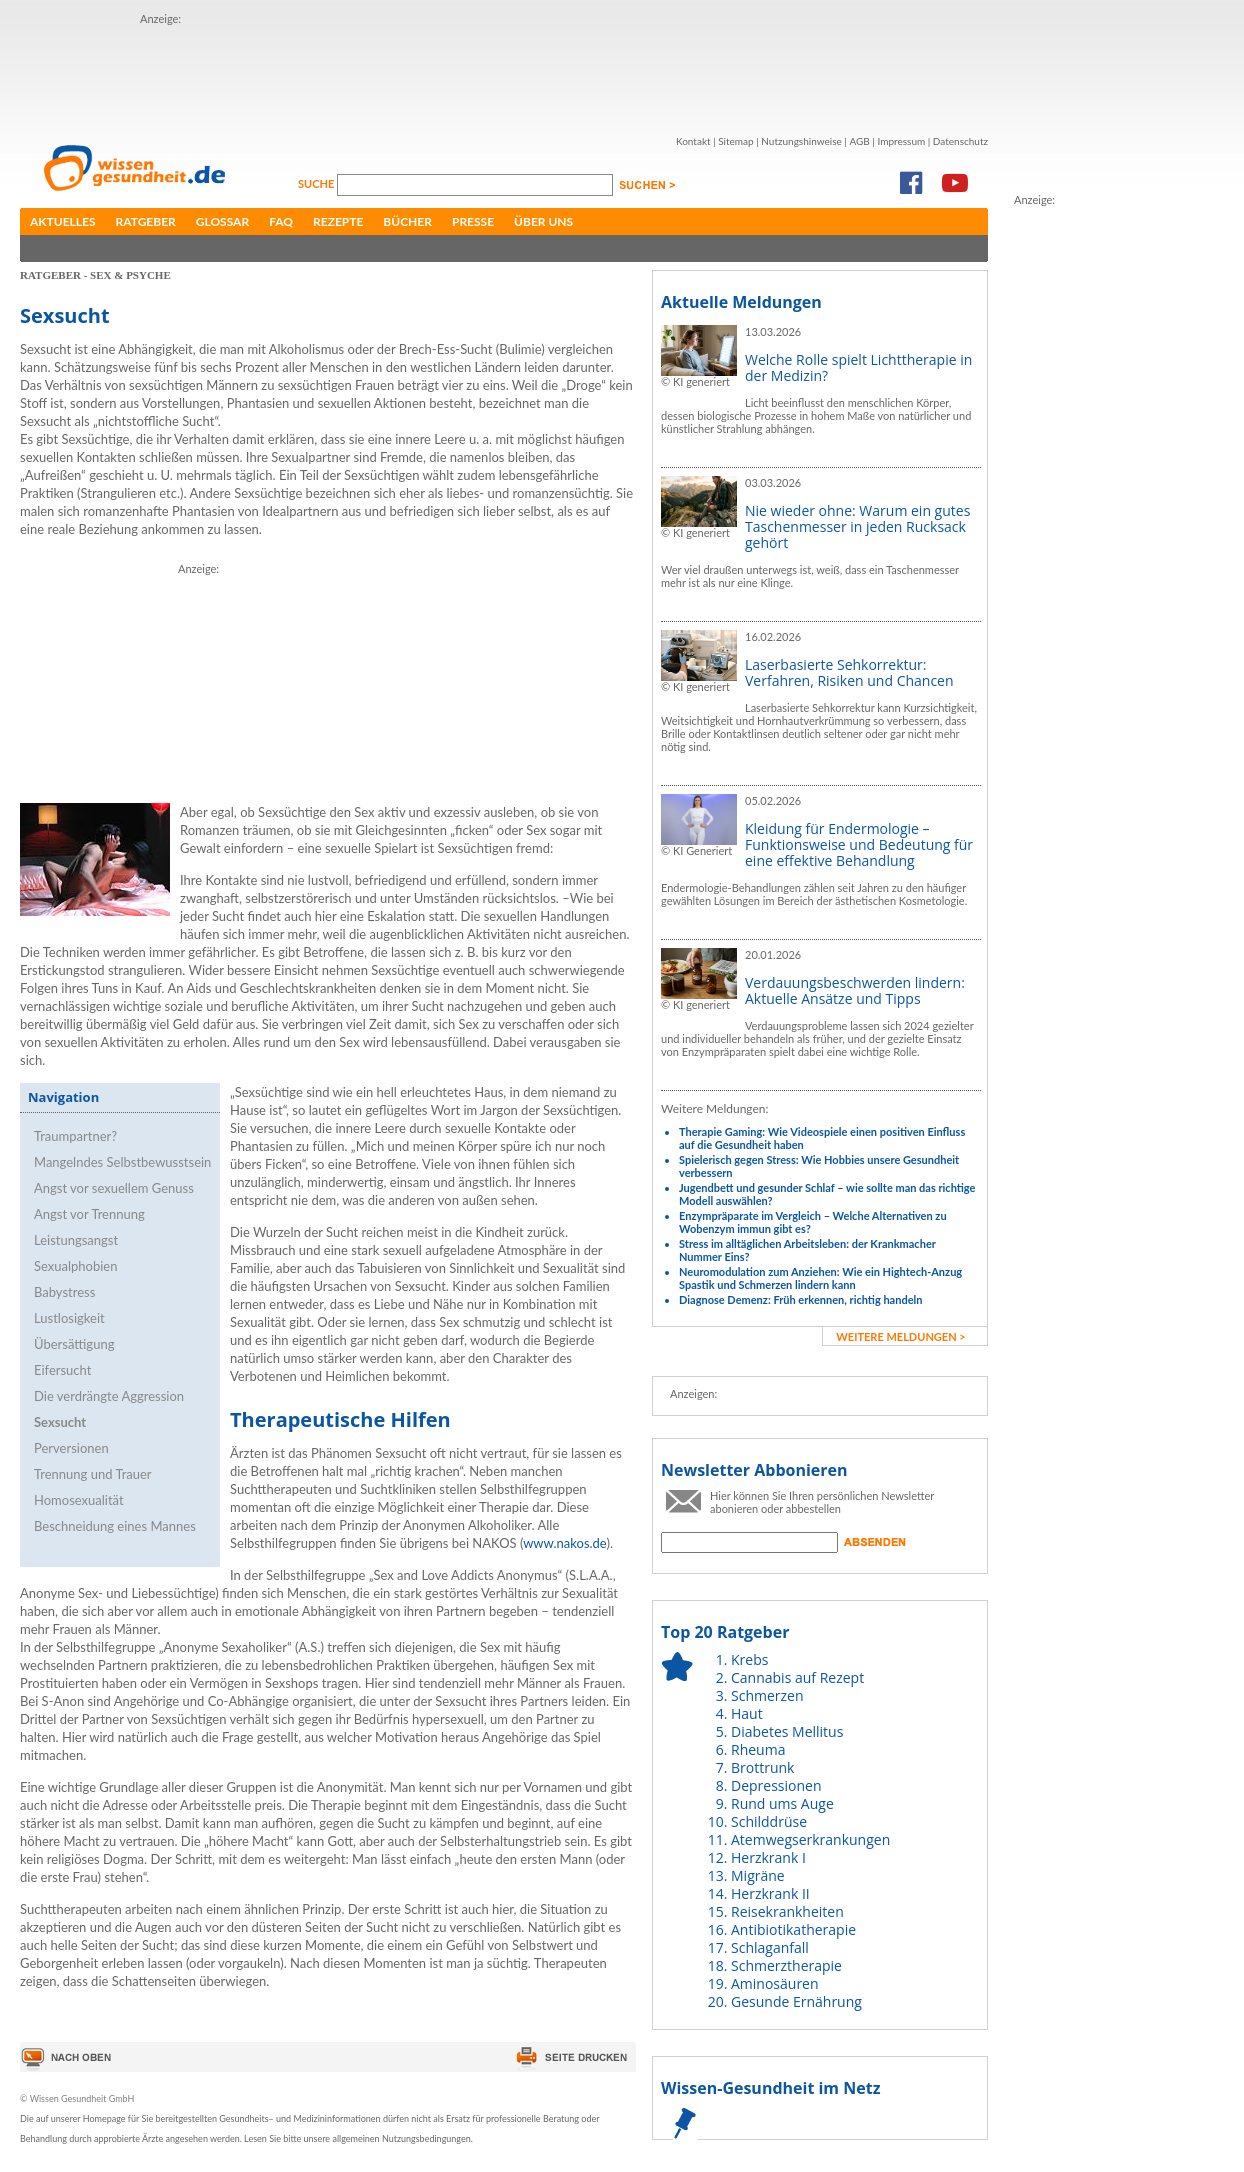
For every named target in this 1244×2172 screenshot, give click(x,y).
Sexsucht (60, 1422)
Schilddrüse (769, 1821)
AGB (859, 141)
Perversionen (71, 1448)
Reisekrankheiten (787, 1911)
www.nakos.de (564, 1543)
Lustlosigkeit (69, 1318)
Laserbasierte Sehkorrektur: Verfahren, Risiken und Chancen (849, 672)
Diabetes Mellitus (787, 1731)
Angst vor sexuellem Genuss (114, 1188)
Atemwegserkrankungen (810, 1839)
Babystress (64, 1292)
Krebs (749, 1659)
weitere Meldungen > (900, 1336)
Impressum (901, 141)
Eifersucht (62, 1370)
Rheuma (758, 1749)
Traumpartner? (75, 1136)
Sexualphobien (75, 1266)
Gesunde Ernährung (796, 2001)
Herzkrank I (768, 1857)
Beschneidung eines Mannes (115, 1526)
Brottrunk (762, 1767)
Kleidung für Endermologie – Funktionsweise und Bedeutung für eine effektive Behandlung (859, 844)
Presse (473, 221)
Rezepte (338, 221)
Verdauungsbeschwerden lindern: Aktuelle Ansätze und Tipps (855, 990)
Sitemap (735, 141)
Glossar (222, 221)
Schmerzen (767, 1695)
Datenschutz (960, 141)
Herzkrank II (770, 1893)
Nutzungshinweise (801, 141)
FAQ (281, 221)
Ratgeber (146, 221)
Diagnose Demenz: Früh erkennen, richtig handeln (800, 1299)
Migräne (758, 1875)
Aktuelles (63, 221)
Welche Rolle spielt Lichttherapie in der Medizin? (858, 367)
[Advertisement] (1094, 509)
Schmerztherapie (786, 1965)
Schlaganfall (770, 1947)
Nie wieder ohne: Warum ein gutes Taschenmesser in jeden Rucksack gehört (857, 526)
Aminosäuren (775, 1983)
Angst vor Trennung (89, 1214)
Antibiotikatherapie (793, 1929)
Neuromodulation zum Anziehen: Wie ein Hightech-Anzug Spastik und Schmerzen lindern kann (820, 1278)
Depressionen (776, 1785)
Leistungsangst (76, 1240)
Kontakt (693, 141)
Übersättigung (74, 1344)
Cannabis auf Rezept (797, 1677)
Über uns (543, 221)
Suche (317, 183)
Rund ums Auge (782, 1803)
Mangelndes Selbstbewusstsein (122, 1162)
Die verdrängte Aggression (109, 1396)
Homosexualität (79, 1500)
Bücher (407, 221)
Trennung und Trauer (93, 1474)
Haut (747, 1713)
